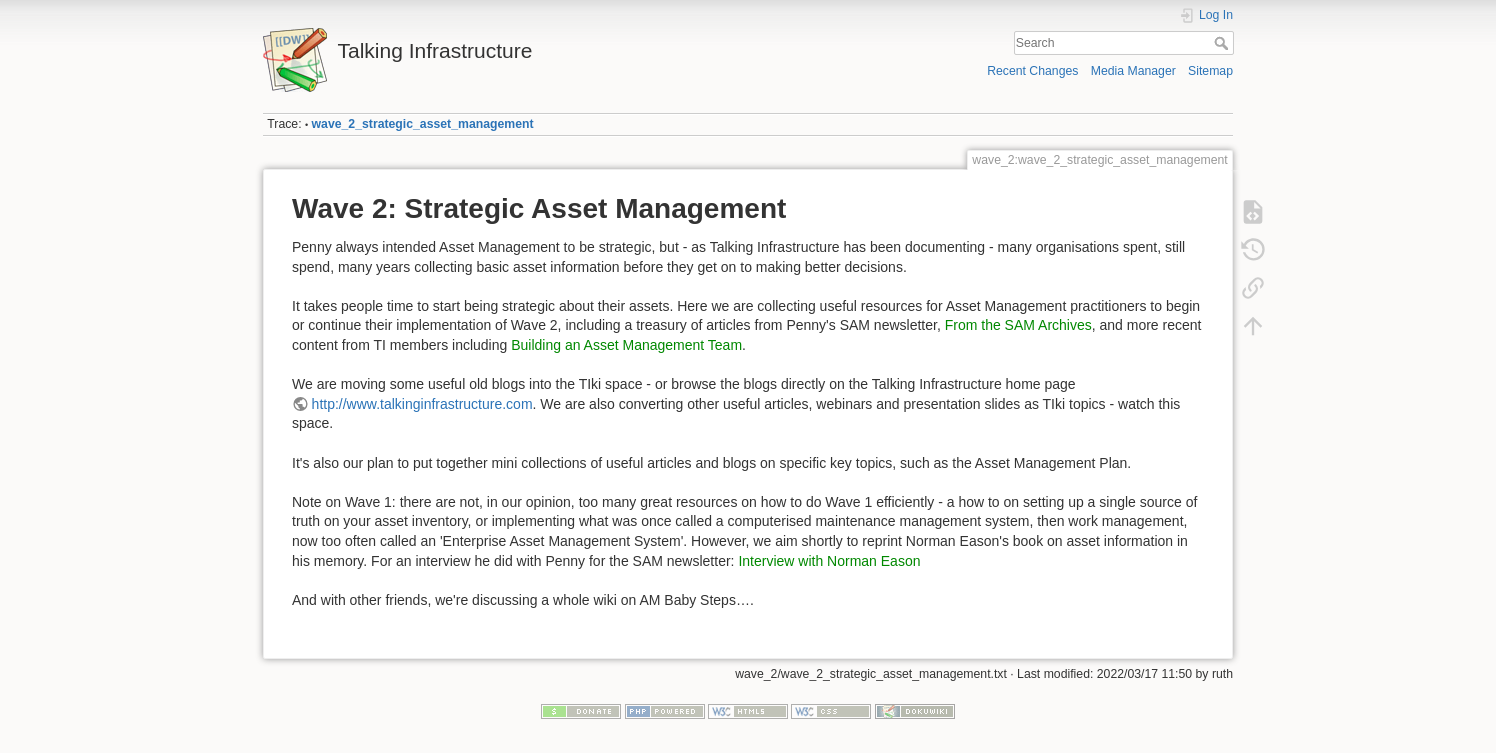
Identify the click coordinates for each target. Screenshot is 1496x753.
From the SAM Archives (1018, 325)
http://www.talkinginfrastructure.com (422, 404)
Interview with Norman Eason (829, 561)
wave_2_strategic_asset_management (423, 124)
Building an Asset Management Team (626, 345)
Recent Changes (1032, 71)
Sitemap (1210, 71)
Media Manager (1133, 71)
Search (1223, 43)
